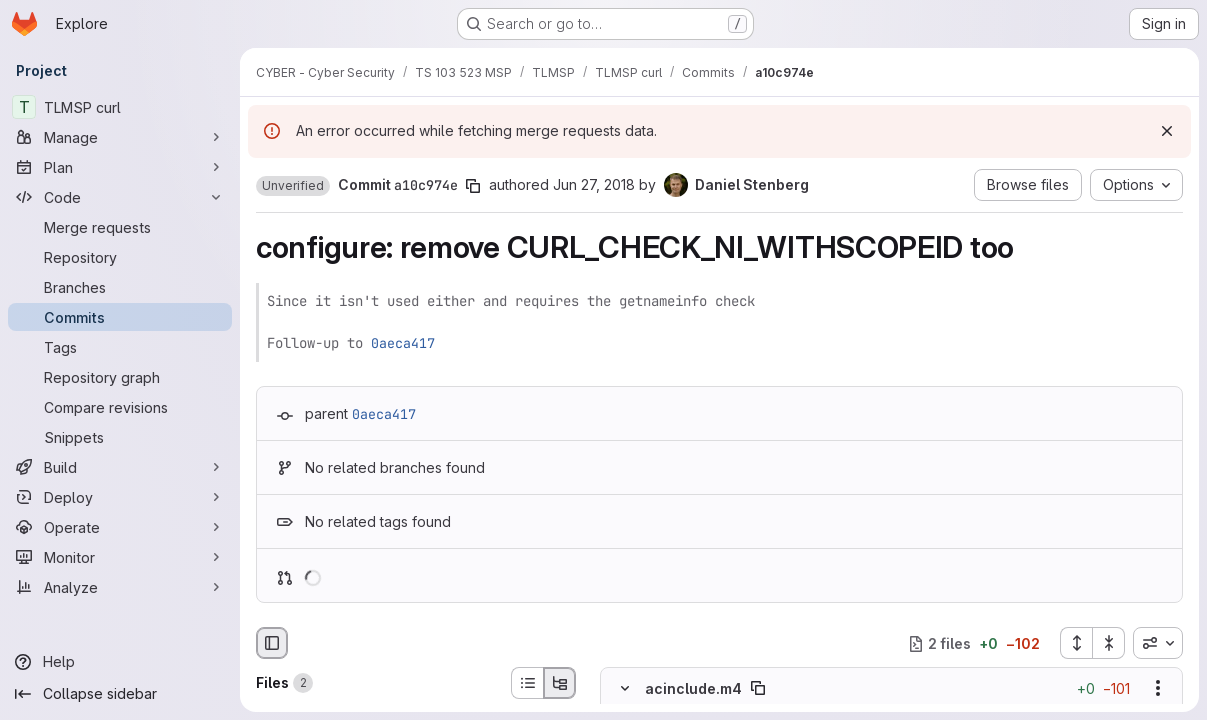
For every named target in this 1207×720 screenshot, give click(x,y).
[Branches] (120, 287)
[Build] (120, 467)
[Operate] (120, 527)
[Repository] (120, 257)
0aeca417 (403, 343)
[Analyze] (120, 587)
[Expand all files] (1076, 643)
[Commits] (120, 317)
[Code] (120, 197)
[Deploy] (120, 497)
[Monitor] (120, 557)
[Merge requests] (120, 227)
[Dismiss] (1167, 131)
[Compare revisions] (120, 407)
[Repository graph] (120, 377)
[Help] (120, 662)
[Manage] (120, 137)
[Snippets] (120, 437)
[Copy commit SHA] (473, 186)
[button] (293, 186)
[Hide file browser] (272, 643)
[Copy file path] (758, 689)
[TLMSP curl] (120, 107)
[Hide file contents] (625, 689)
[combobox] (1158, 643)
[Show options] (1158, 689)
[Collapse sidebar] (120, 694)
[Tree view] (560, 683)
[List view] (527, 683)
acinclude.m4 (693, 688)
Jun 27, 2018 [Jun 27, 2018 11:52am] (594, 184)
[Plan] (120, 167)
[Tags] (120, 347)
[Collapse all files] (1109, 643)
